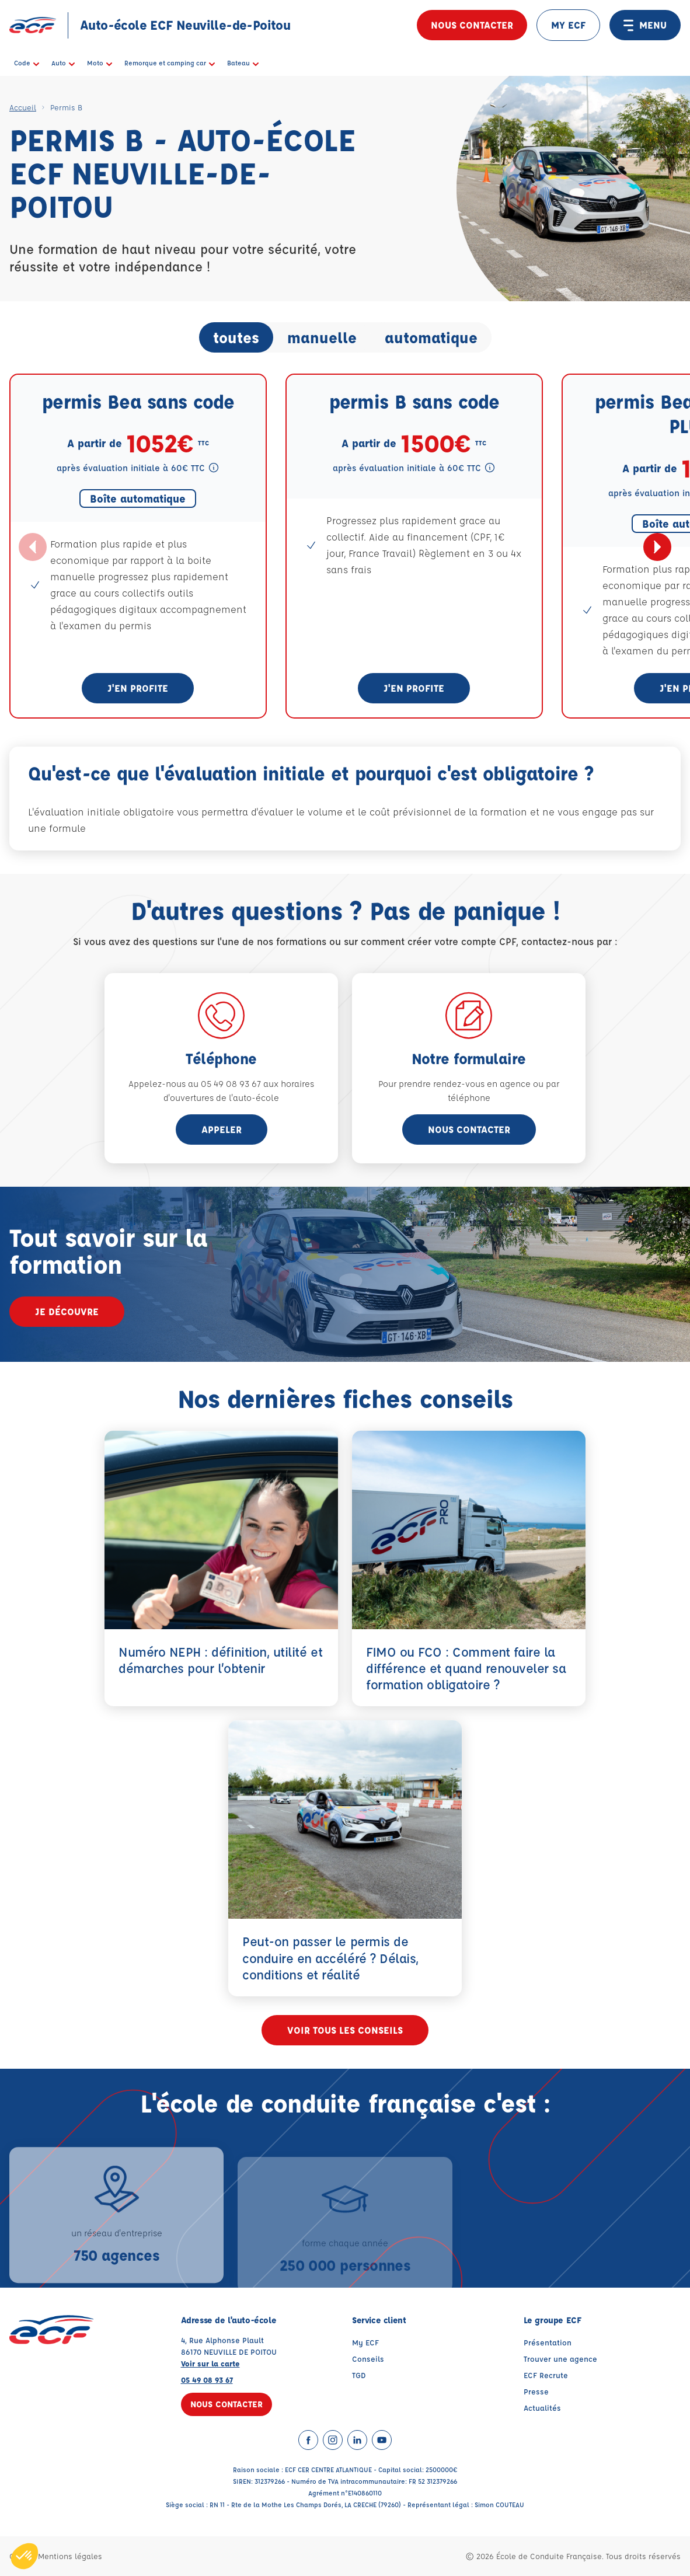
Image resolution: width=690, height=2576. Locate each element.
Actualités (542, 2408)
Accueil (22, 107)
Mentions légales (70, 2556)
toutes (236, 337)
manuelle (322, 337)
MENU (645, 25)
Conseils (368, 2359)
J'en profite (137, 688)
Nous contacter (472, 25)
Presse (536, 2391)
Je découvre (67, 1311)
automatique (431, 337)
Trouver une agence (560, 2359)
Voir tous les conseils (345, 2030)
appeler (221, 1129)
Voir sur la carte (210, 2363)
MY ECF (568, 25)
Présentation (547, 2342)
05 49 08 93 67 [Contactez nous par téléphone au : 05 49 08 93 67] (207, 2380)
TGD (359, 2375)
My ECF (365, 2342)
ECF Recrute (546, 2375)
